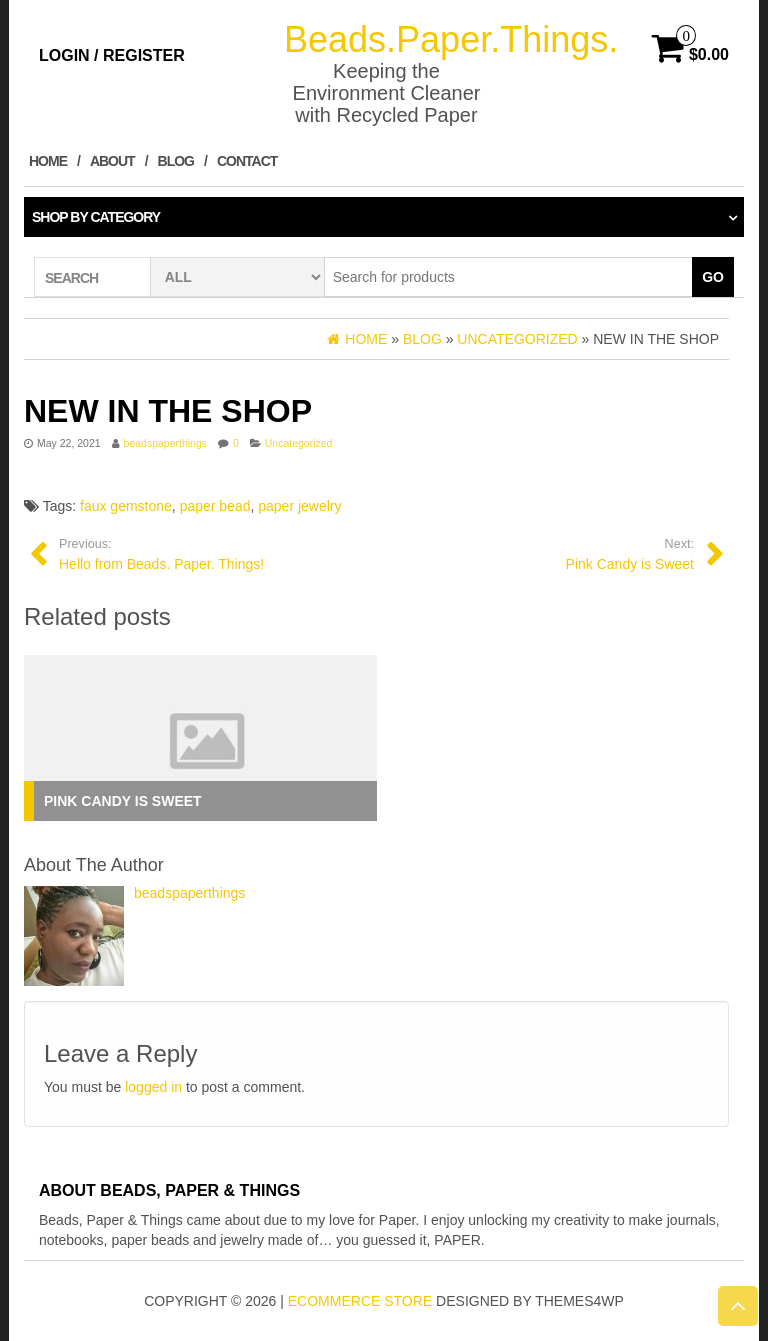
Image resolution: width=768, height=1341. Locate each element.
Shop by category (96, 217)
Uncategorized (299, 443)
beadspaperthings (165, 443)
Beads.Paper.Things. (451, 39)
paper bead (215, 506)
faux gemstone (126, 506)
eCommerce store (360, 1301)
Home (48, 161)
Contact (247, 161)
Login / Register (112, 55)
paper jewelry (299, 506)
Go (713, 277)
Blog (176, 161)
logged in (153, 1087)
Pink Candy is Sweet (123, 801)
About (112, 161)
